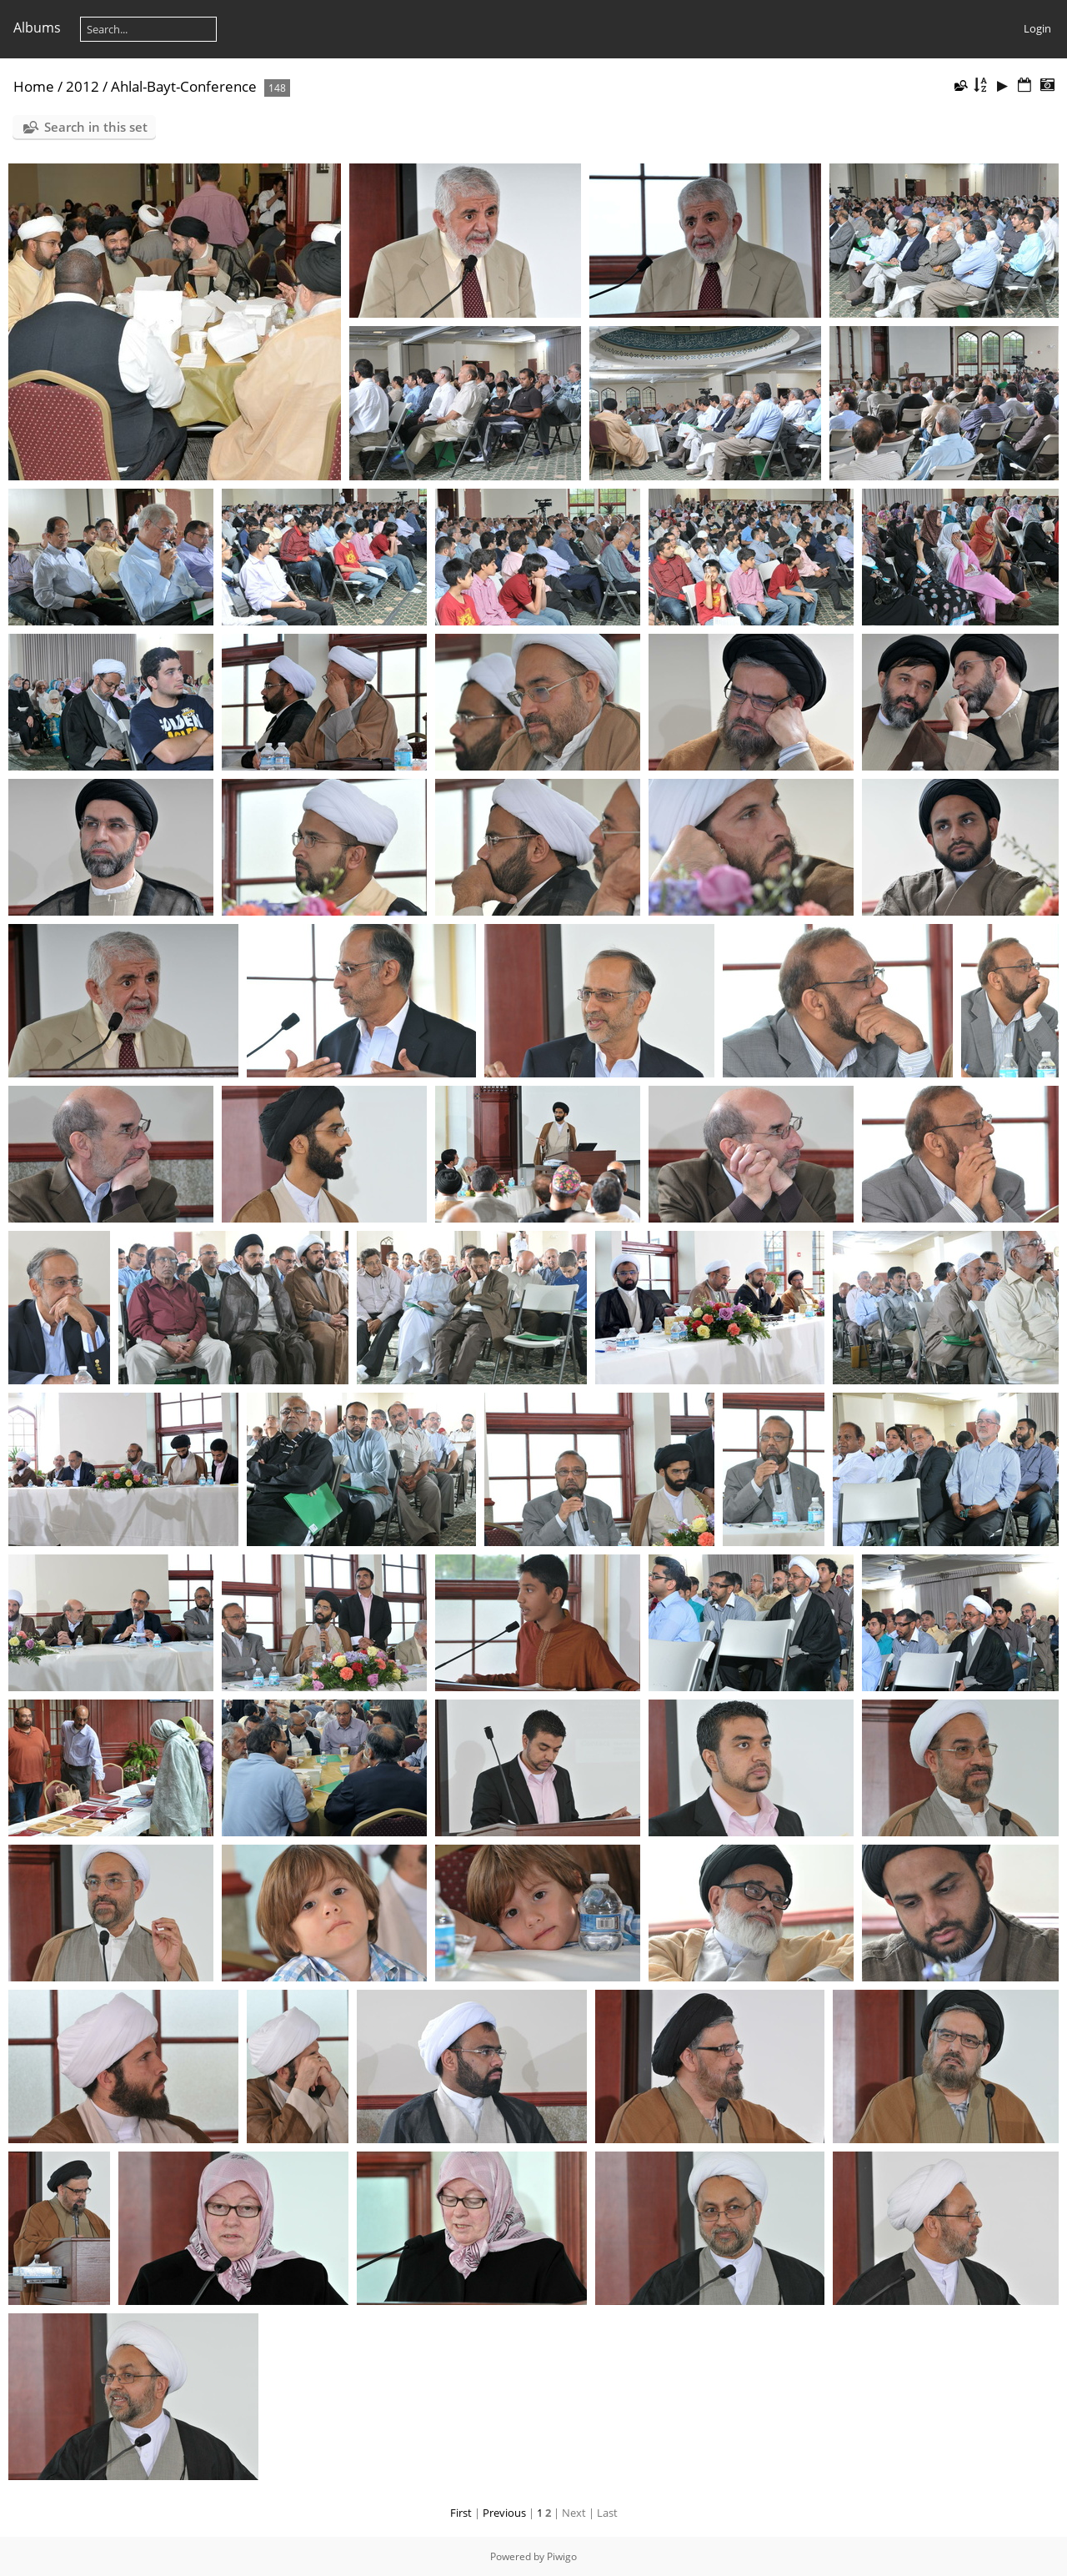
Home (33, 86)
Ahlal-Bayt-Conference (184, 86)
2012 (82, 86)
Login (1037, 28)
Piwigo (562, 2556)
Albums (37, 27)
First (461, 2512)
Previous (504, 2512)
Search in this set (96, 126)
